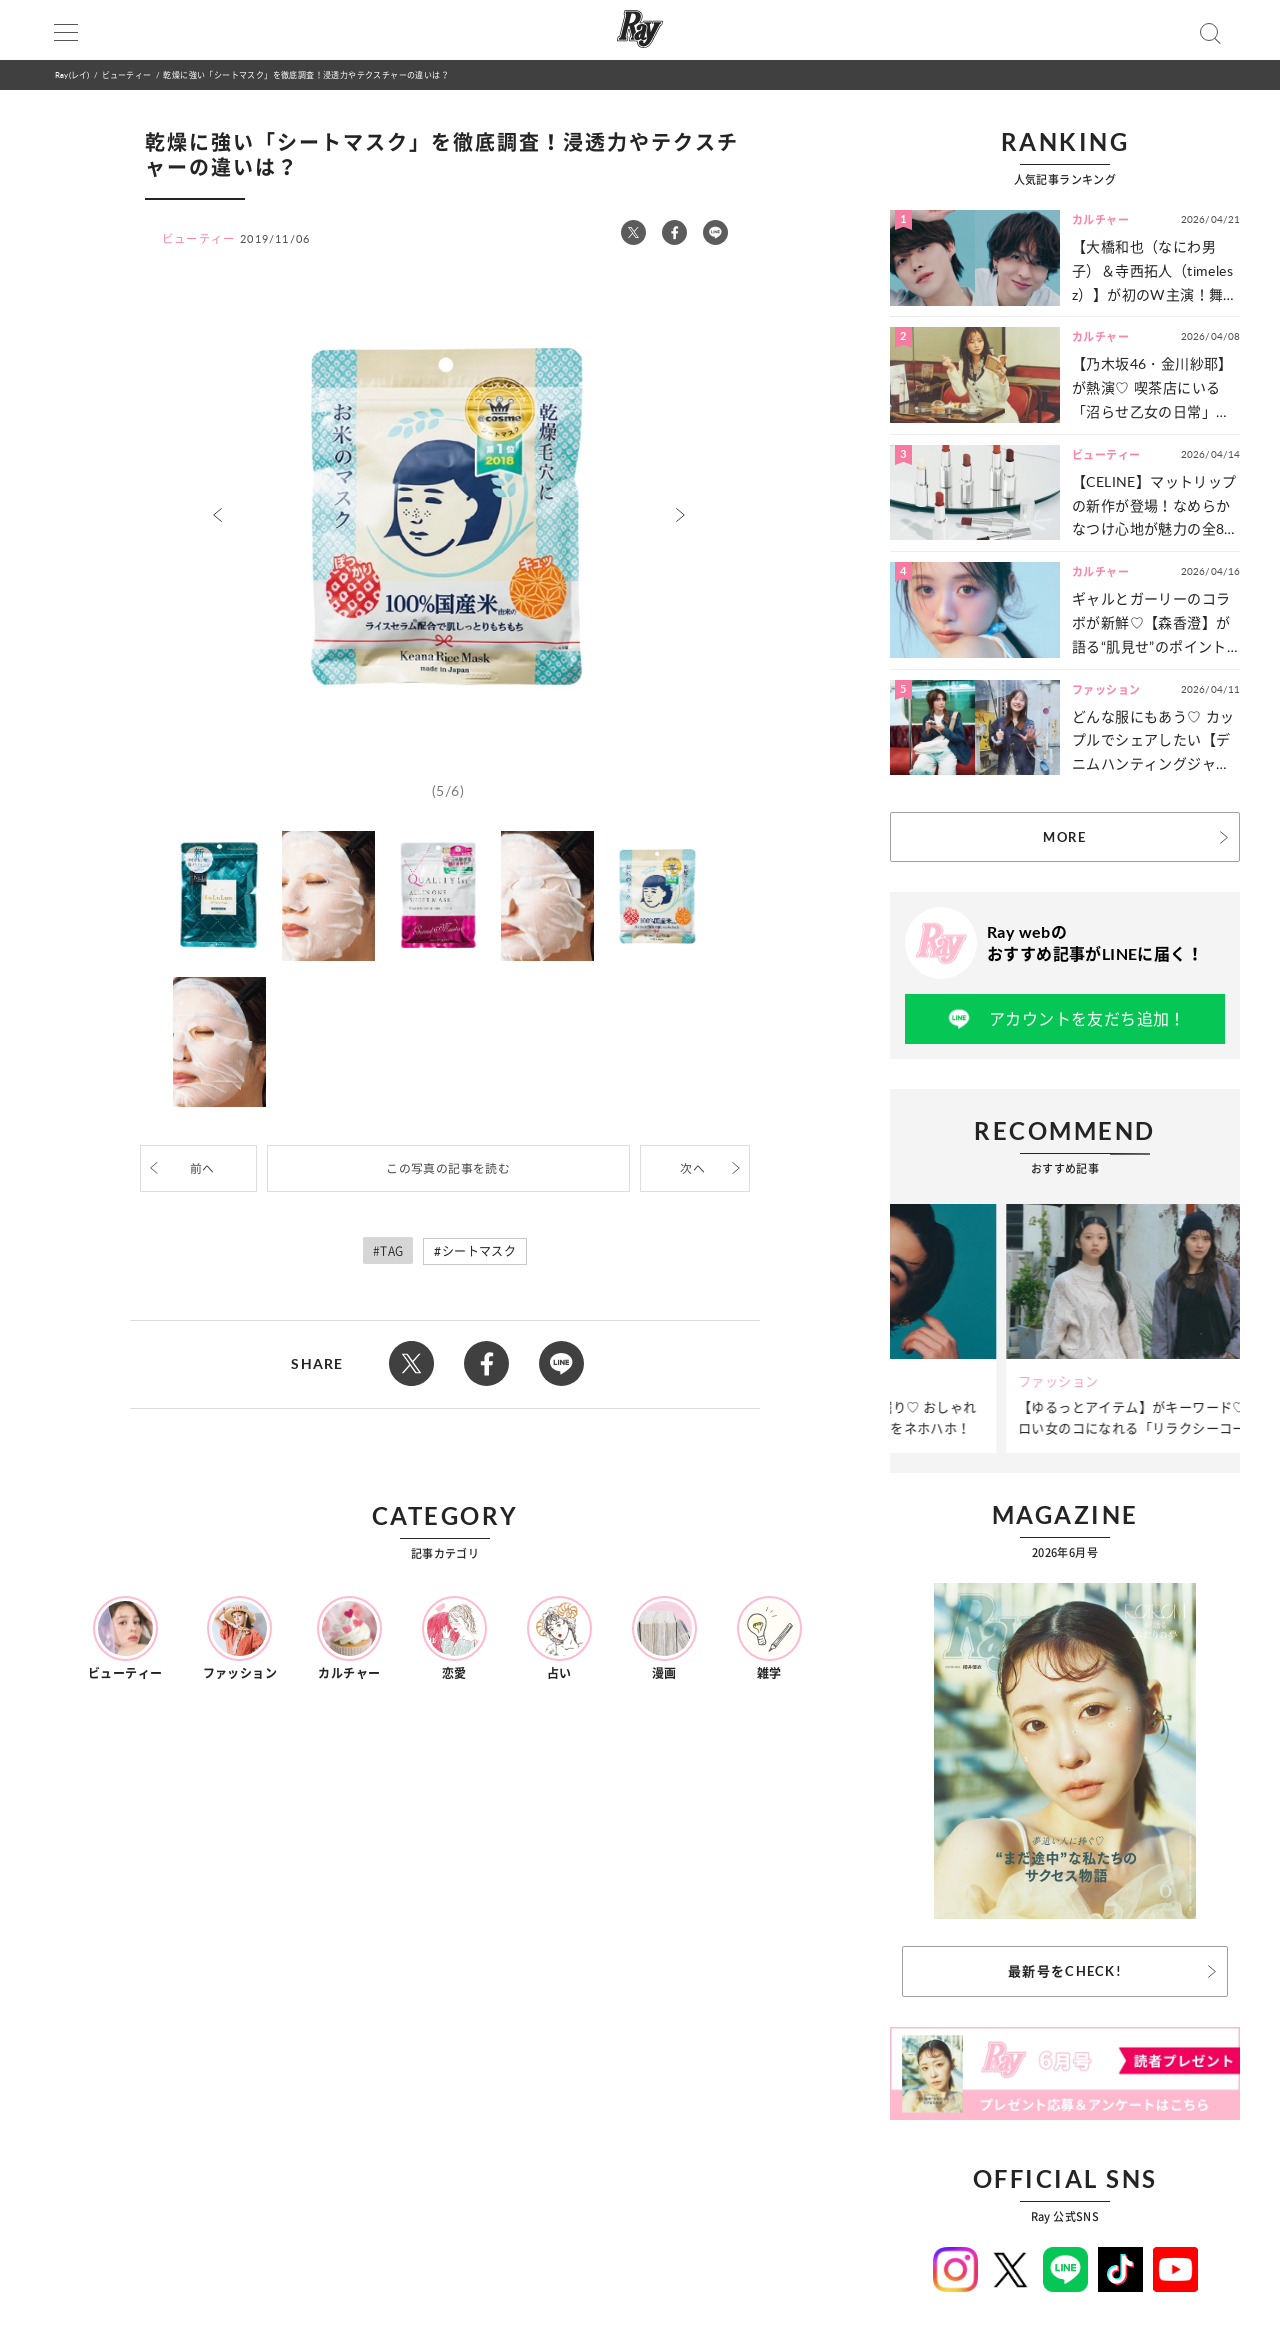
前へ (202, 1168)
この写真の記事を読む (448, 1168)
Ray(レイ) (72, 74)
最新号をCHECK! (1065, 1971)
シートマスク (479, 1251)
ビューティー (126, 74)
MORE (1064, 837)
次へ (692, 1168)
